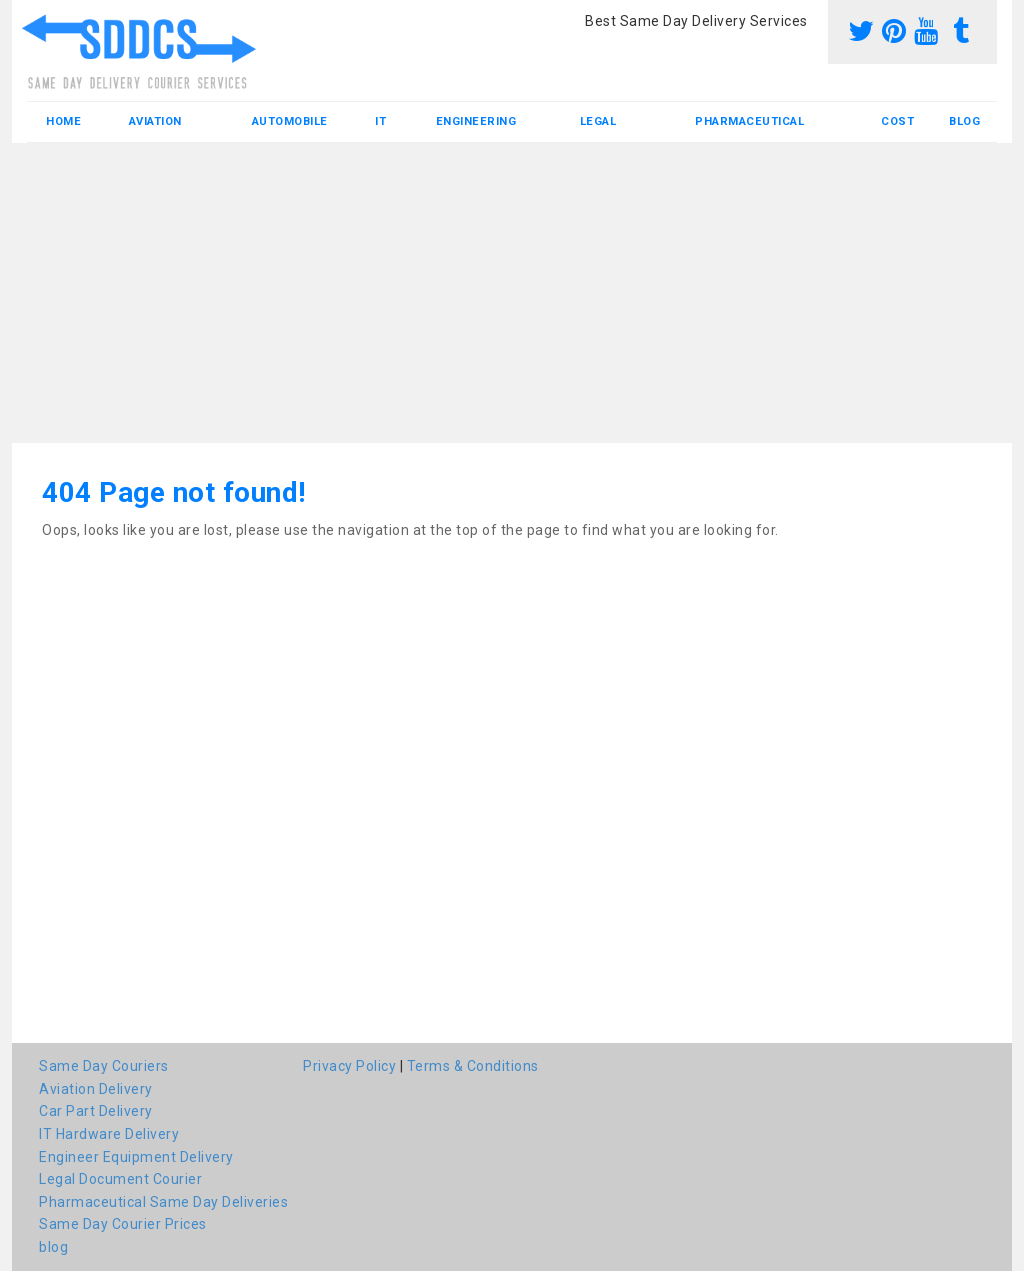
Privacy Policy (349, 1066)
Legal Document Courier (120, 1179)
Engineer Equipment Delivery (136, 1157)
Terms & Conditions (473, 1066)
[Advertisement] (512, 293)
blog (964, 121)
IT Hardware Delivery (109, 1134)
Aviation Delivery (96, 1089)
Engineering (476, 121)
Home (63, 121)
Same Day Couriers (104, 1066)
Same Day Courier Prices (123, 1224)
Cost (897, 121)
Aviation (155, 121)
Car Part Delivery (96, 1111)
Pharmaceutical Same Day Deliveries (163, 1202)
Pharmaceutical (749, 121)
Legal (598, 121)
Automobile (290, 121)
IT (380, 121)
